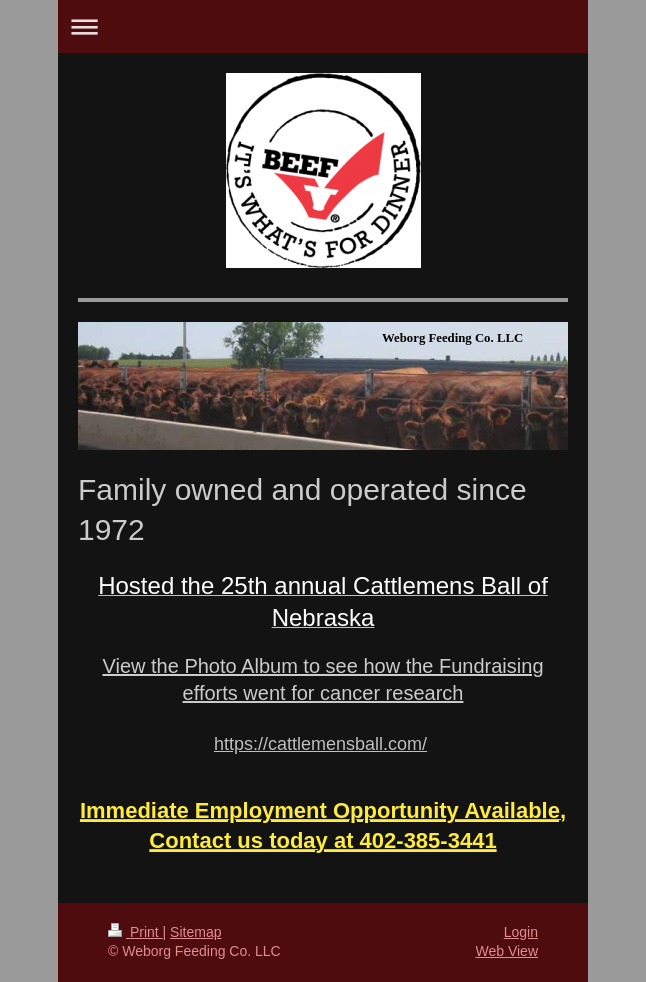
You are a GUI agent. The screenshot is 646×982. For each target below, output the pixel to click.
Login (521, 932)
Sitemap (195, 932)
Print (135, 932)
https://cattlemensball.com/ (320, 744)
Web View (506, 951)
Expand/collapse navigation (323, 26)
